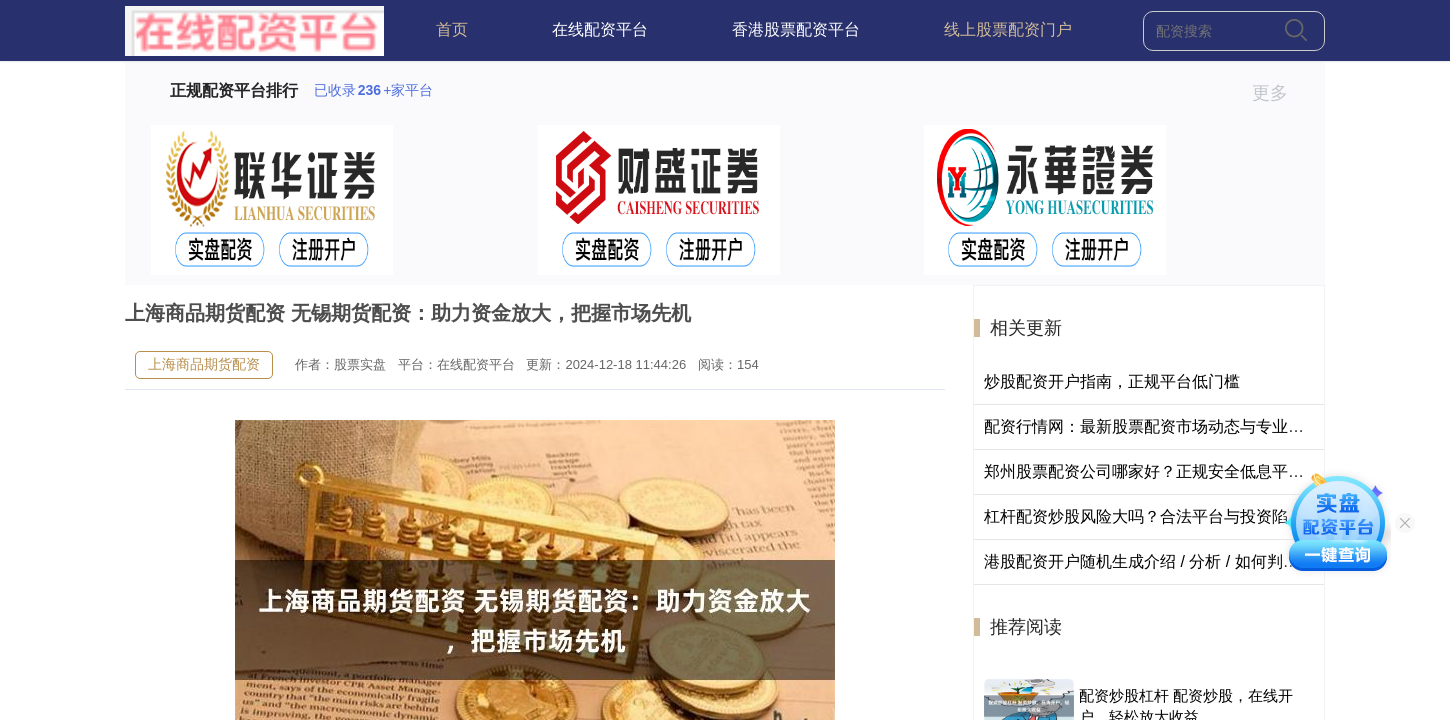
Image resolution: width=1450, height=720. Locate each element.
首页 (452, 29)
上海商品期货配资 (204, 364)
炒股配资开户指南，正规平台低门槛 (1112, 381)
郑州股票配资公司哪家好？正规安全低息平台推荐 (1160, 471)
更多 (1278, 93)
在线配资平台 (600, 29)
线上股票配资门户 (1008, 29)
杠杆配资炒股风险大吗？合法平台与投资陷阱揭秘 (1160, 516)
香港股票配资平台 (796, 29)
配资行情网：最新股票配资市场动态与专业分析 (1152, 426)
